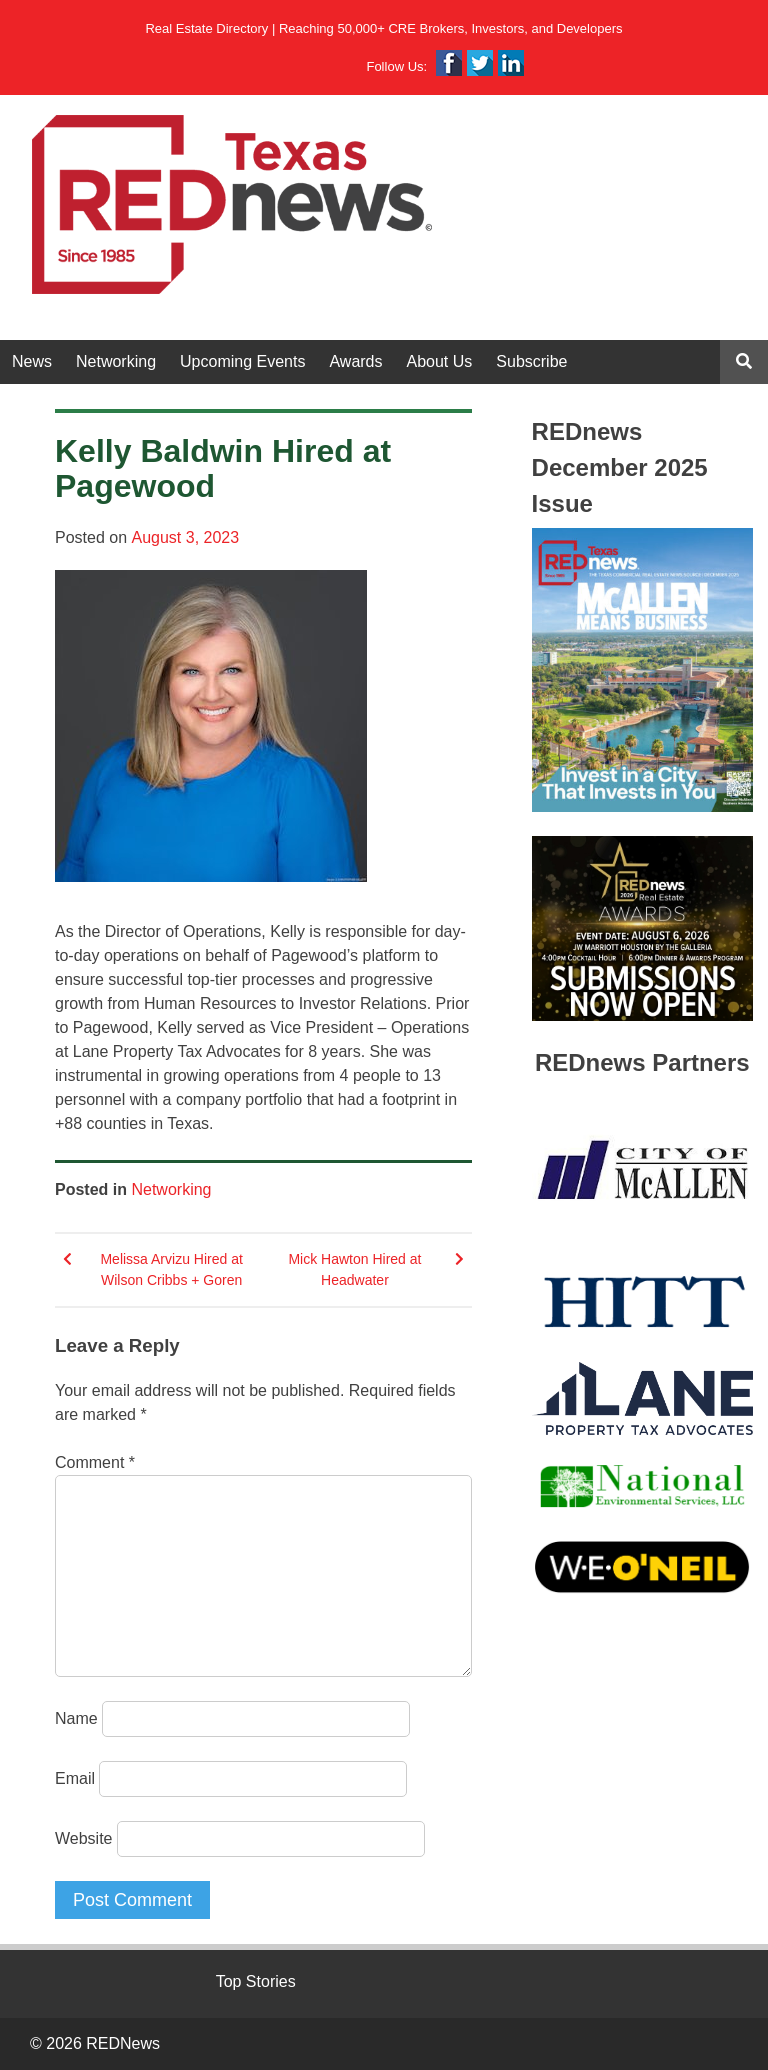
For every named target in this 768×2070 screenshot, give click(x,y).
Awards (355, 361)
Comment (95, 1462)
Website (84, 1838)
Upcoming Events (242, 361)
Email (75, 1778)
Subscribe (531, 361)
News (32, 361)
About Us (440, 361)
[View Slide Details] (642, 670)
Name (76, 1718)
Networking (116, 361)
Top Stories (256, 1981)
